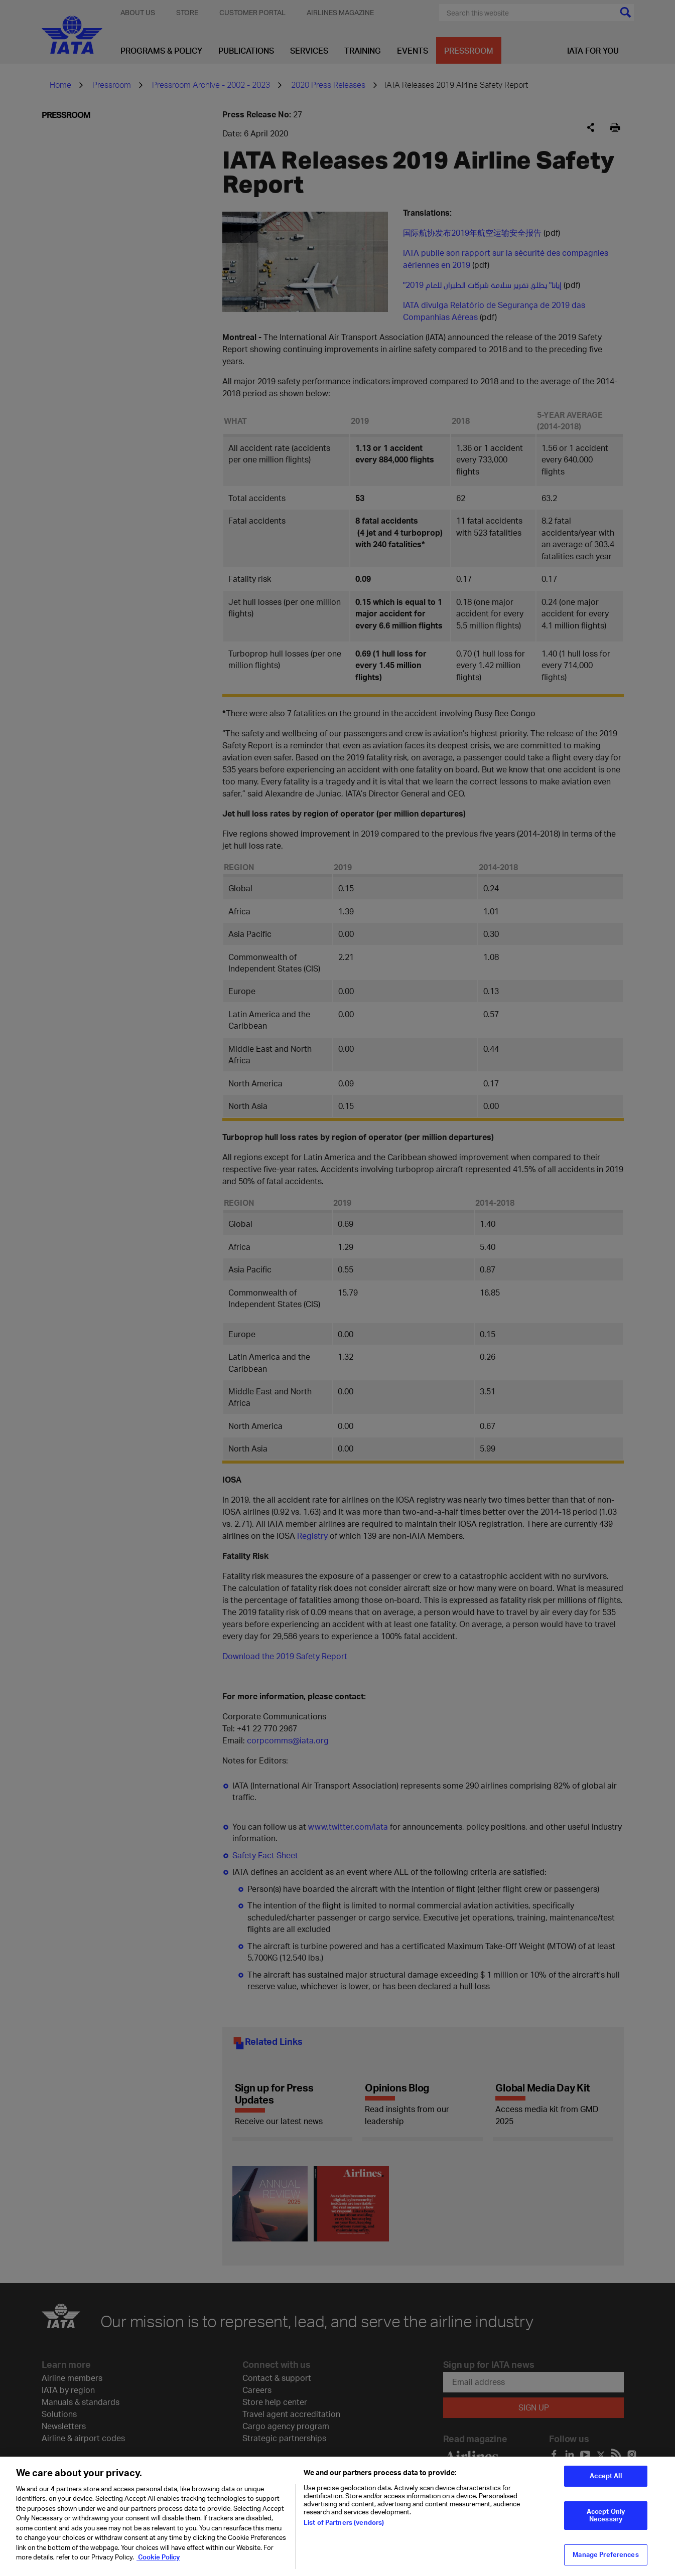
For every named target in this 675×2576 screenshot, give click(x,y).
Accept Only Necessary (606, 2519)
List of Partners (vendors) (344, 2526)
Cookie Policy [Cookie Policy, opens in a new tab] (158, 2561)
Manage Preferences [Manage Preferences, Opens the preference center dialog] (605, 2558)
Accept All (605, 2480)
